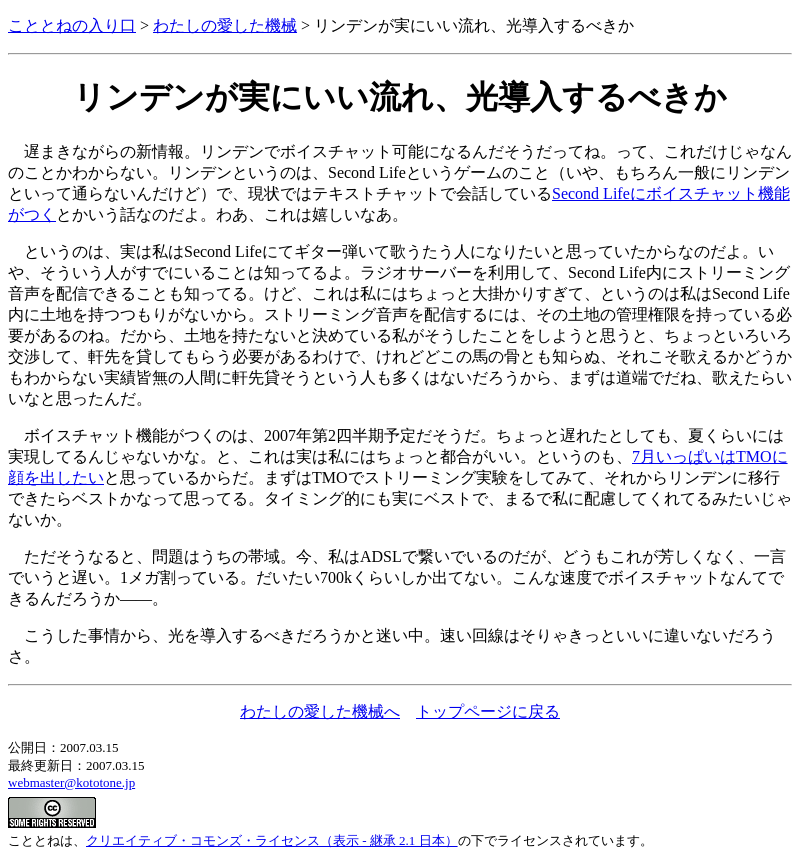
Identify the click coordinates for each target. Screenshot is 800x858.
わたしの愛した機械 (225, 25)
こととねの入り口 (72, 25)
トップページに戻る (488, 711)
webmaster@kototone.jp (71, 782)
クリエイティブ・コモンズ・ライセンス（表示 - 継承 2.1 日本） (272, 840)
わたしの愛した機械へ (320, 711)
